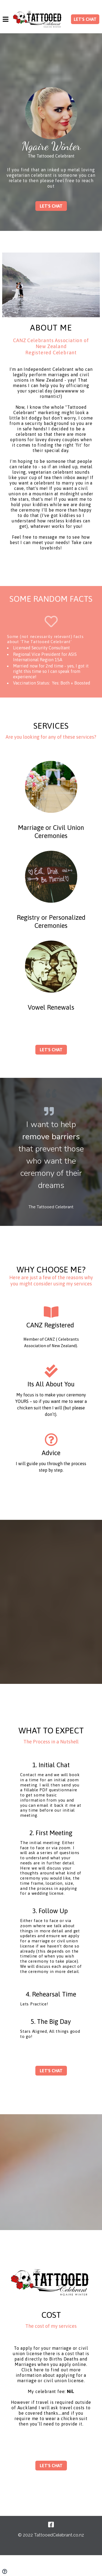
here (39, 2369)
